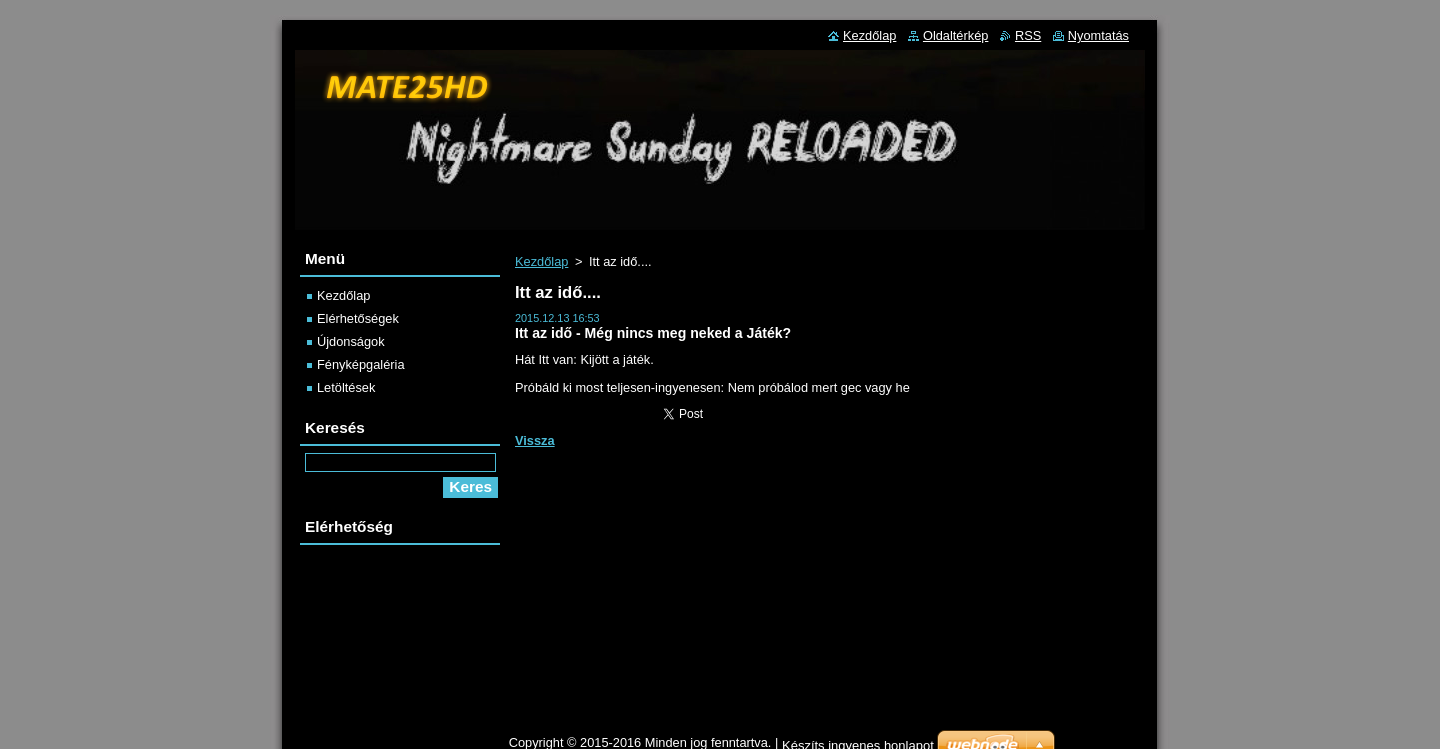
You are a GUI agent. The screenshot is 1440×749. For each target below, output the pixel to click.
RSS (1028, 35)
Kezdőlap (541, 261)
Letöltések (346, 387)
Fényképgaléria (361, 364)
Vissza (535, 440)
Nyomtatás (1098, 35)
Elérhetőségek (358, 318)
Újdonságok (351, 341)
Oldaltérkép (955, 35)
